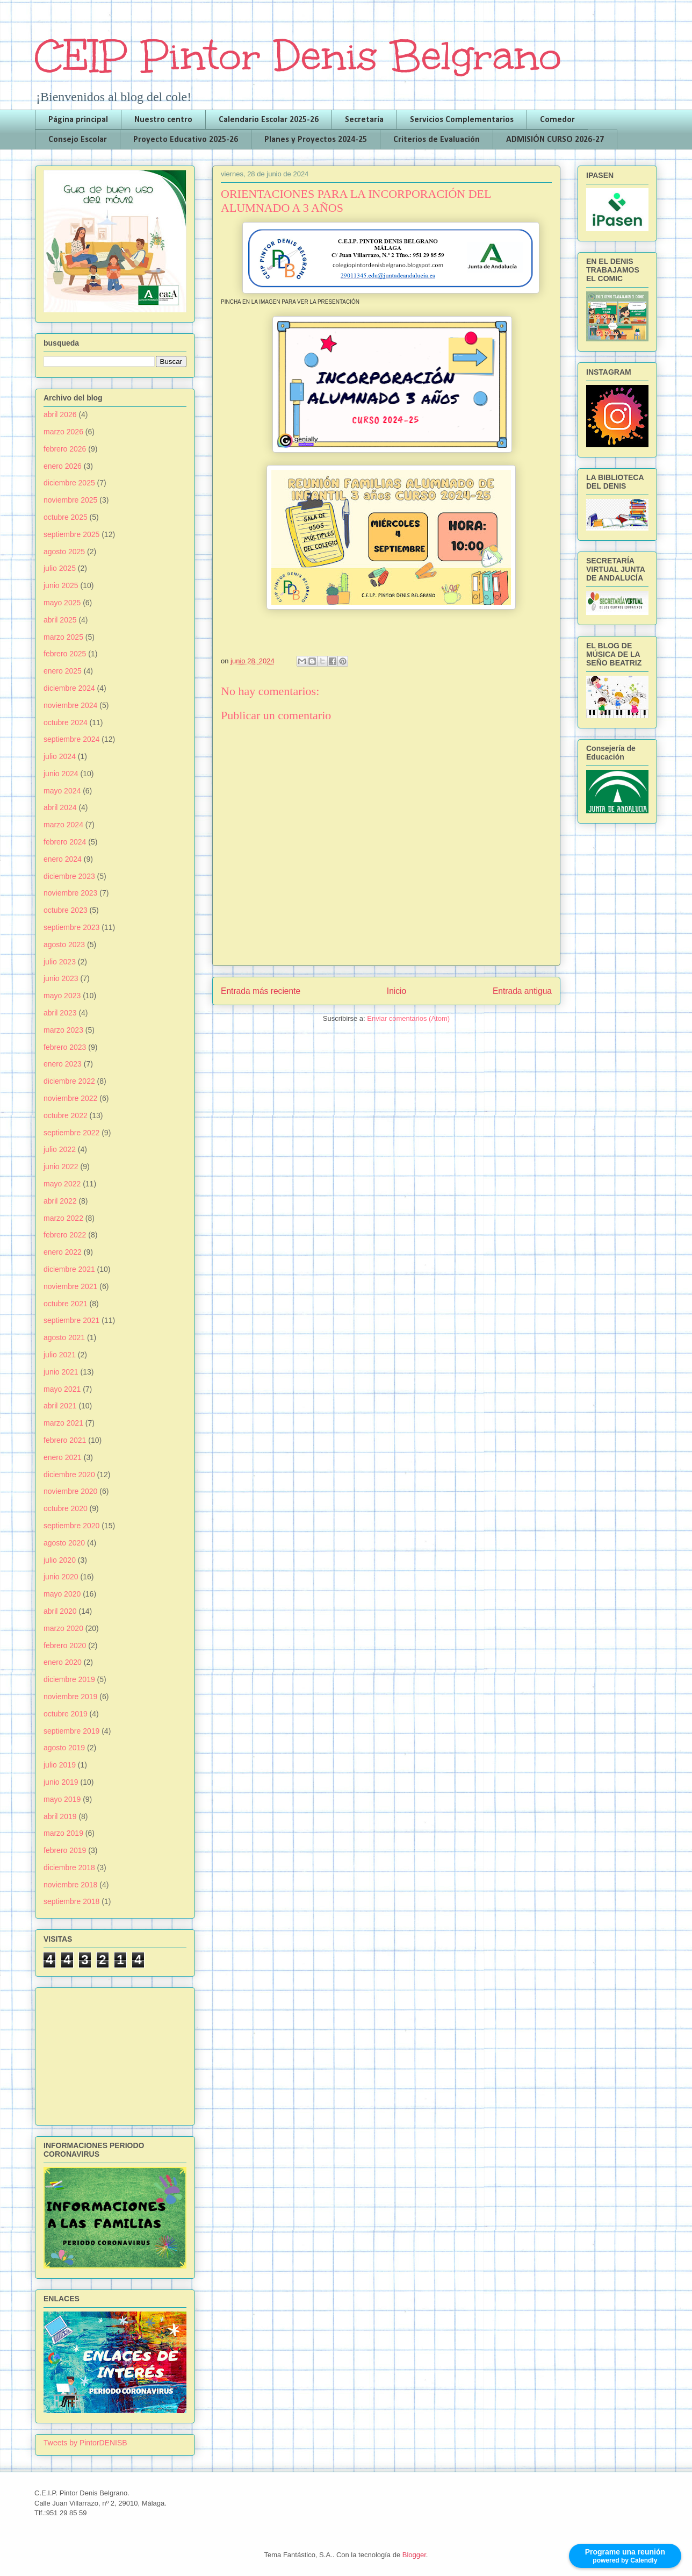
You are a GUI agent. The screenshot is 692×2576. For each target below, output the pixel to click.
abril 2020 (60, 1611)
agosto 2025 (64, 551)
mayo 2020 (62, 1594)
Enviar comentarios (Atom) (408, 1018)
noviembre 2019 (70, 1696)
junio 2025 (61, 585)
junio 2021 (61, 1372)
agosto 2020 (64, 1543)
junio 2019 (61, 1782)
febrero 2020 (65, 1645)
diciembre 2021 (69, 1269)
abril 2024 (60, 807)
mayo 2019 (62, 1799)
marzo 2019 (63, 1833)
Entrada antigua (522, 991)
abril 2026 (60, 414)
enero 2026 (63, 466)
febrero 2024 (65, 842)
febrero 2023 (65, 1047)
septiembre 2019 (71, 1731)
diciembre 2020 (69, 1474)
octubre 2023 (66, 910)
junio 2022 (61, 1166)
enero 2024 (63, 859)
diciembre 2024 (69, 688)
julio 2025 (60, 568)
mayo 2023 (62, 995)
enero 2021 (63, 1457)
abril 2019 (60, 1816)
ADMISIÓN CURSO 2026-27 (555, 139)
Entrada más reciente (260, 991)
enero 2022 (63, 1252)
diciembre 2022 (69, 1081)
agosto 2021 (64, 1337)
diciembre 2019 (69, 1679)
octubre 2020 (66, 1508)
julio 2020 (60, 1560)
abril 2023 (60, 1012)
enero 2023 (63, 1064)
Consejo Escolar (77, 139)
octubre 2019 (66, 1713)
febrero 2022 (65, 1234)
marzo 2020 (63, 1628)
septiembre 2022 (71, 1132)
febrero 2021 (65, 1440)
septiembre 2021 (71, 1320)
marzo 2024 (63, 824)
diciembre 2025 (69, 482)
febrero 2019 (65, 1850)
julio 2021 (60, 1354)
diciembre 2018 (69, 1867)
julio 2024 (60, 756)
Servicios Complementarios (462, 120)
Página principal (78, 120)
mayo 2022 (62, 1183)
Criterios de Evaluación (436, 139)
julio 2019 (60, 1765)
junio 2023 (61, 978)
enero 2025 (63, 671)
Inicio (396, 991)
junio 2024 (61, 773)
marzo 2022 (63, 1218)
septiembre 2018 (71, 1901)
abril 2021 (60, 1405)
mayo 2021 (62, 1389)
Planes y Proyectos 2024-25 (315, 139)
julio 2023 (60, 961)
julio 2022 (60, 1149)
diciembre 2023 (69, 876)
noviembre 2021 (70, 1286)
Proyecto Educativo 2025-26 (185, 139)
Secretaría (364, 120)
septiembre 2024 (71, 739)
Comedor (557, 120)
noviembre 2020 (70, 1491)
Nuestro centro (163, 120)
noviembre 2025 (70, 500)
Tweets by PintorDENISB (85, 2442)
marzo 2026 (63, 431)
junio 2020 (61, 1576)
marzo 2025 (63, 637)
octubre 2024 (66, 722)
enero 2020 (63, 1662)
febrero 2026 (65, 449)
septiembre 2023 (71, 927)
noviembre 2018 (70, 1884)
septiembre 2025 (71, 534)
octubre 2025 (66, 517)
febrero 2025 (65, 653)
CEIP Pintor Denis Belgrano (298, 55)
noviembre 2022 (70, 1098)
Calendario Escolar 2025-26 (269, 120)
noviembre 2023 (70, 893)
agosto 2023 (64, 944)
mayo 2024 (62, 790)
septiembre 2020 (71, 1525)
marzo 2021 (63, 1423)
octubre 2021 (66, 1303)
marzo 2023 (63, 1030)
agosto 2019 (64, 1747)
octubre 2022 (66, 1115)
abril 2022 (60, 1201)
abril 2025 (60, 620)
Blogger (414, 2555)
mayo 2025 (62, 602)
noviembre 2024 (70, 705)
